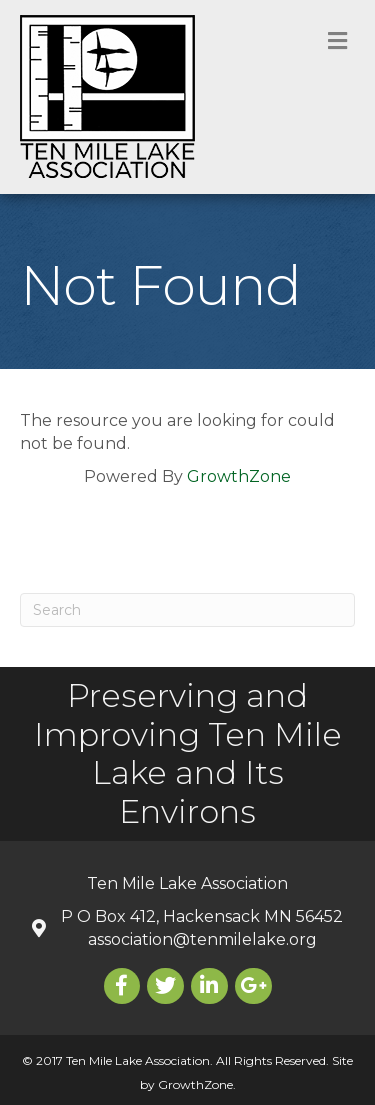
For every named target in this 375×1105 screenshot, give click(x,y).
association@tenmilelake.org (202, 939)
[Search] (187, 610)
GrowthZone (239, 476)
